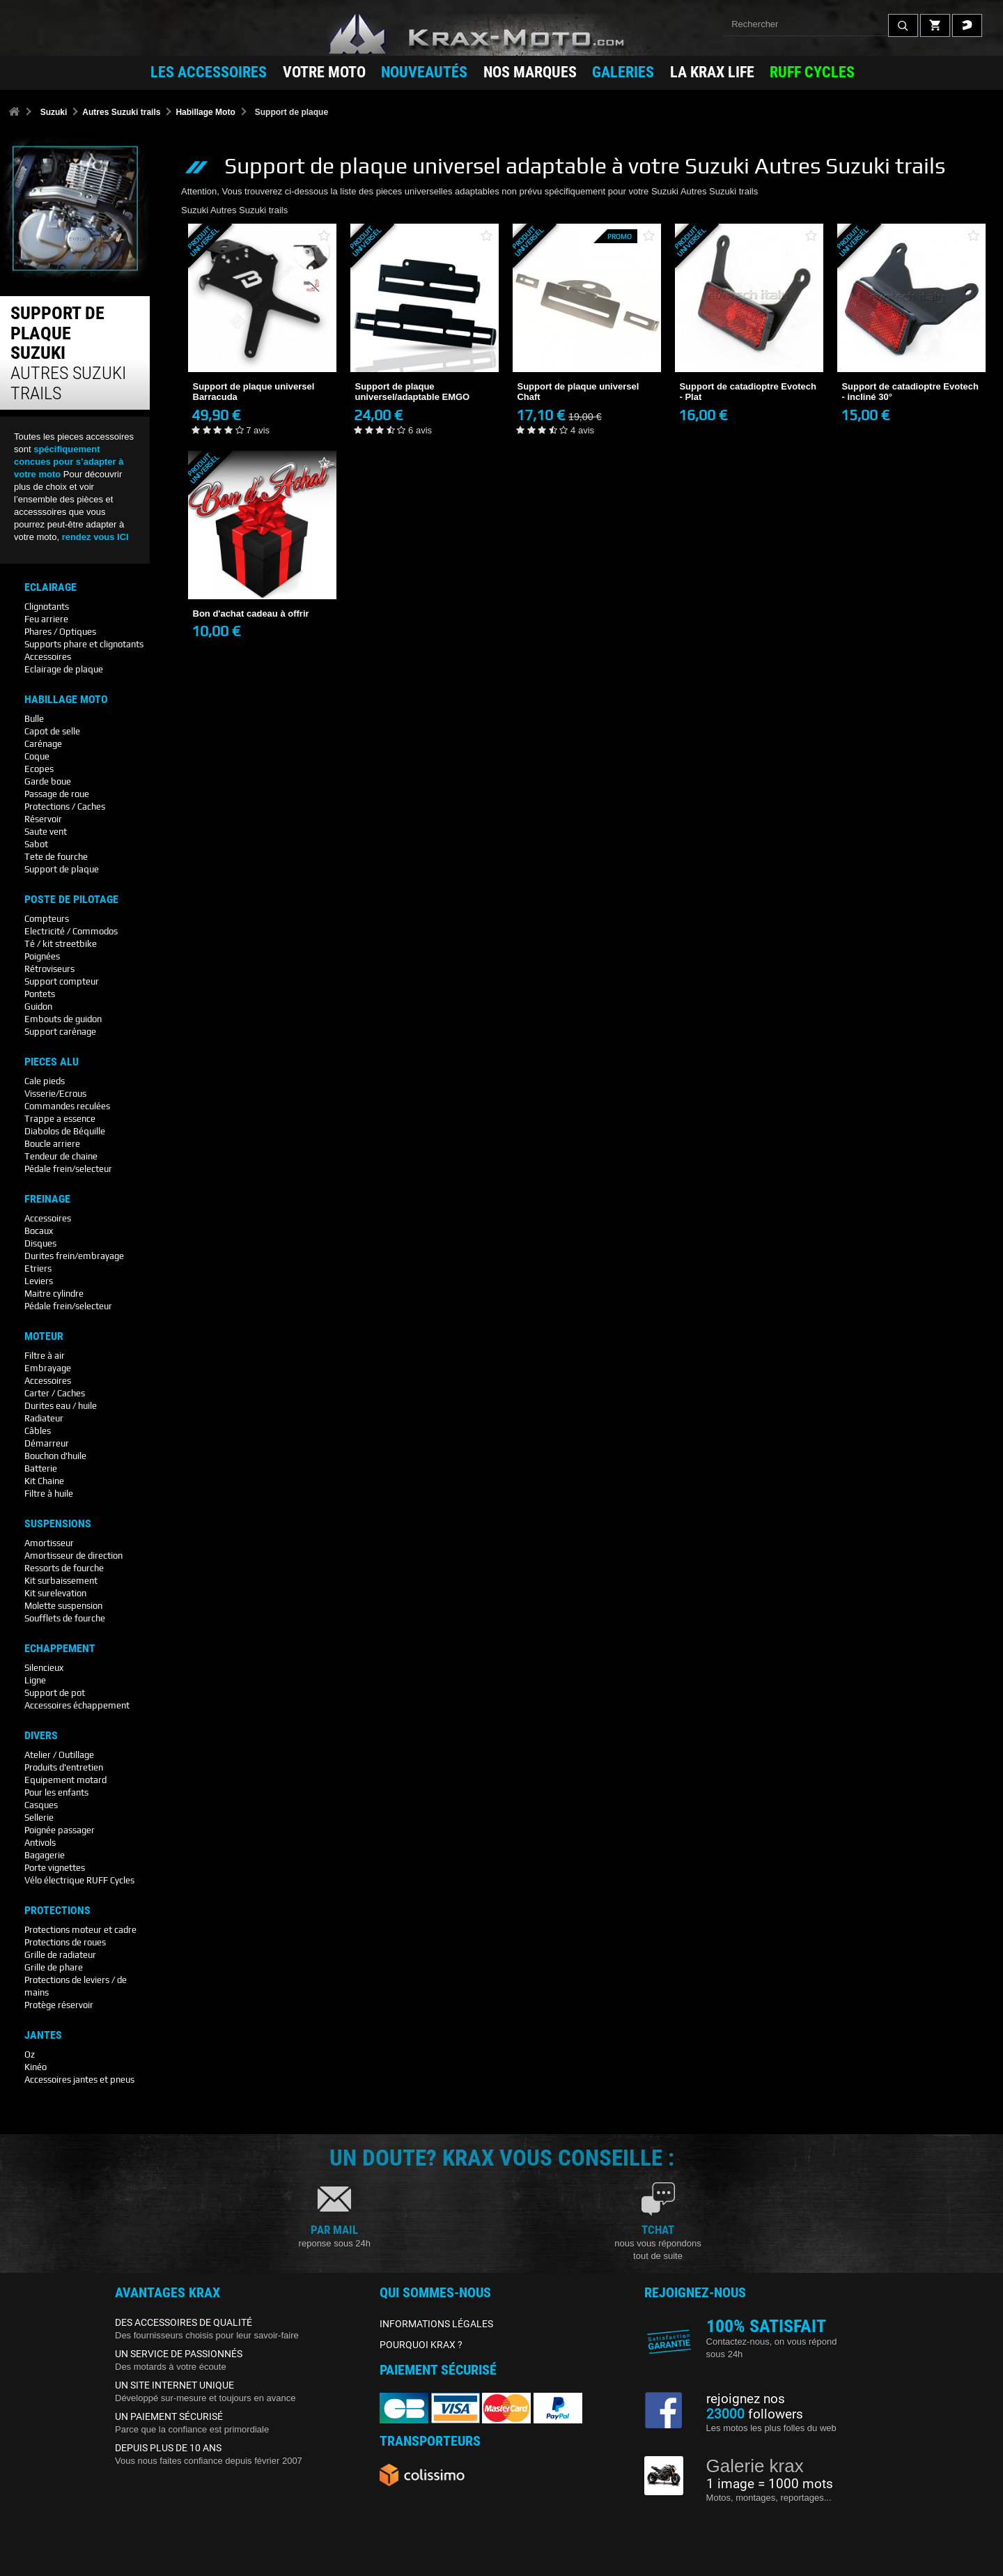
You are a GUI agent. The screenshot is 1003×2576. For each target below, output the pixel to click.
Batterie (40, 1468)
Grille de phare (53, 1967)
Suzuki (54, 112)
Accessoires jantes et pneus (79, 2079)
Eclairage (50, 587)
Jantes (43, 2035)
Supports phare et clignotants (83, 644)
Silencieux (43, 1668)
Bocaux (38, 1231)
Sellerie (39, 1817)
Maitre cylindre (54, 1293)
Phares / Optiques (60, 631)
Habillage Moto (205, 112)
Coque (36, 756)
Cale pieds (44, 1081)
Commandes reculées (67, 1106)
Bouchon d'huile (55, 1456)
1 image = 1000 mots (769, 2484)
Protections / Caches (64, 806)
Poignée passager (59, 1830)
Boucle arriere (52, 1144)
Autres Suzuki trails (121, 112)
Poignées (42, 956)
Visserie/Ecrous (55, 1093)
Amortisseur (49, 1543)
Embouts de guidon (63, 1019)
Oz (29, 2054)
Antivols (40, 1842)
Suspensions (57, 1524)
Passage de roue (56, 794)
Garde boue (47, 781)
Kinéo (35, 2067)
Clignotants (46, 606)
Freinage (47, 1199)
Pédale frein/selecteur (68, 1169)
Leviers (38, 1281)
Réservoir (43, 819)
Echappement (59, 1648)
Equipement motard (65, 1780)
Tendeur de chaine (61, 1156)
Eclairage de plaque (63, 669)
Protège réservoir (58, 2005)
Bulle (34, 719)
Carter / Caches (54, 1393)
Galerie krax (755, 2465)
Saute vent (45, 831)
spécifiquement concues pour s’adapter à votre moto (69, 461)
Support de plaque (61, 869)
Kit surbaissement (61, 1580)
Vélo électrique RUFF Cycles (79, 1880)
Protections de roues (65, 1942)
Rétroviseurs (49, 969)
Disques (40, 1243)
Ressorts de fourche (64, 1568)
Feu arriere (46, 619)
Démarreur (46, 1443)
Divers (41, 1735)
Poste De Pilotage (71, 899)
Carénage (43, 744)
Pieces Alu (51, 1062)
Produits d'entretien (63, 1767)
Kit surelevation (55, 1593)
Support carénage (60, 1031)
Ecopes (39, 769)
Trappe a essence (59, 1118)
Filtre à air (44, 1355)
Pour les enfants (56, 1792)
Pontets (39, 994)
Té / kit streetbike (60, 944)
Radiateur (43, 1418)
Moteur (43, 1336)
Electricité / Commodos (71, 931)
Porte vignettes (54, 1867)
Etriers (38, 1268)
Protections (57, 1910)
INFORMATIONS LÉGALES (436, 2323)
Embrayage (47, 1368)
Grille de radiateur (60, 1955)
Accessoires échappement (77, 1705)
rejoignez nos (745, 2399)
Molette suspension (63, 1606)
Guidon (38, 1006)
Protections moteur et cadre (80, 1930)
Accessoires (47, 656)
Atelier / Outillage (59, 1755)
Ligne (35, 1680)
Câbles (37, 1431)
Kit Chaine (44, 1481)
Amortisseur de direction (73, 1555)
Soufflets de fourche (64, 1618)
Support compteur (61, 981)
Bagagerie (44, 1855)
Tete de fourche (56, 856)
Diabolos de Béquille (64, 1131)
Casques (41, 1805)
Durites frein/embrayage (74, 1256)
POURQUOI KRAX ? (421, 2344)
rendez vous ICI (95, 537)
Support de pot (54, 1693)
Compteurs (46, 918)
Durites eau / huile (60, 1406)
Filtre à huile (48, 1493)
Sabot (36, 844)
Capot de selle (52, 731)
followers (754, 2414)
